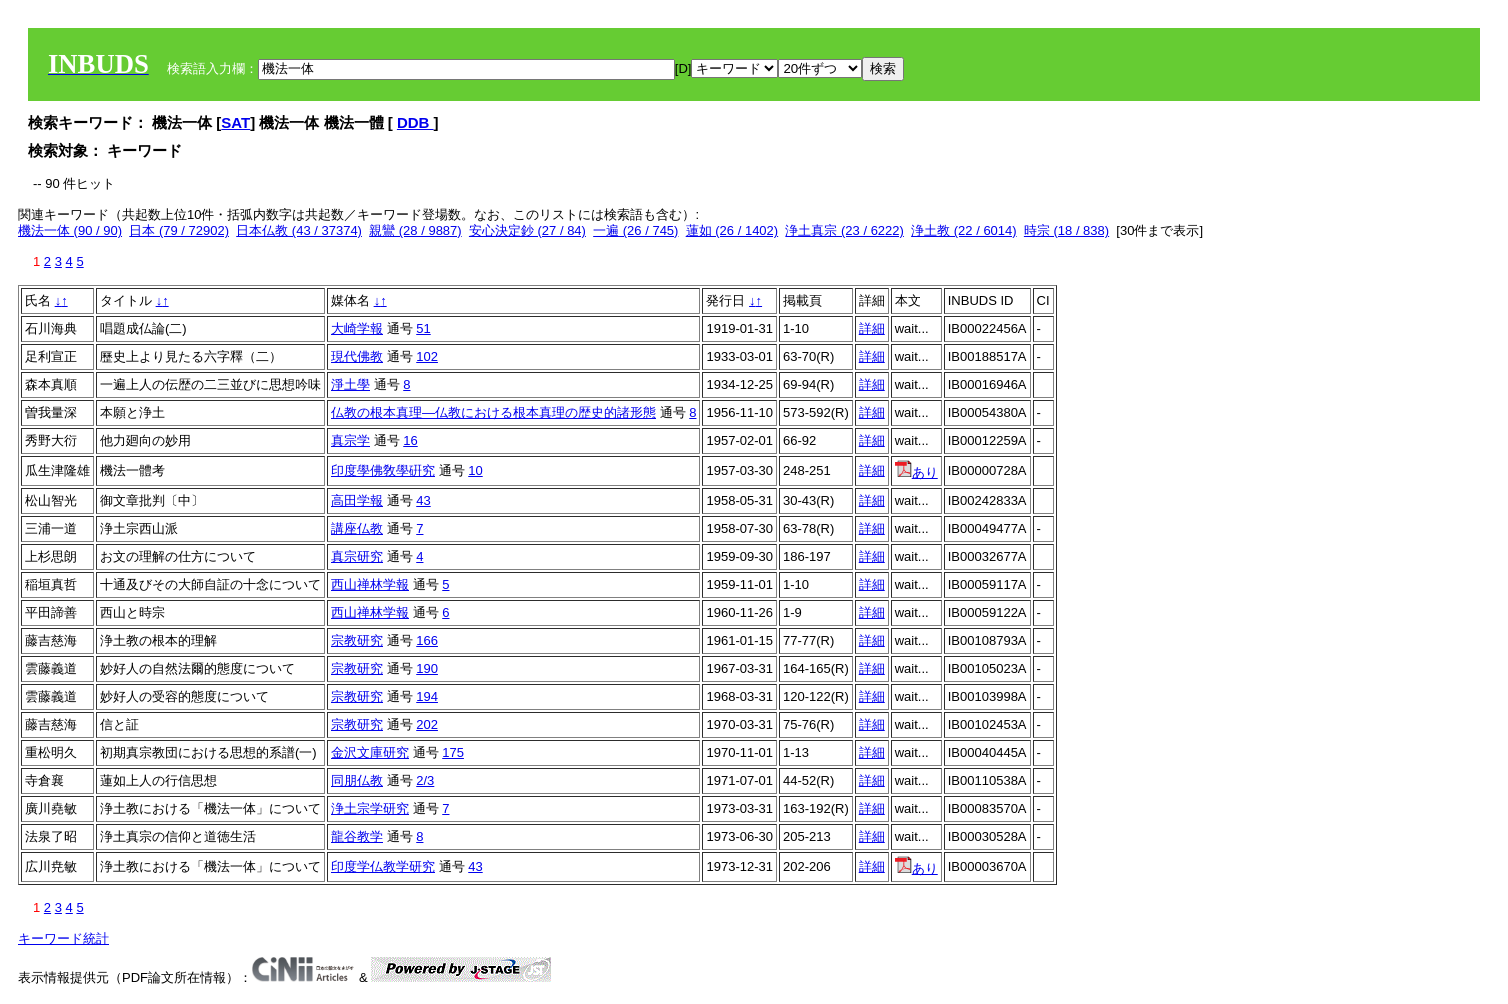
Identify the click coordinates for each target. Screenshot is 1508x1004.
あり (916, 472)
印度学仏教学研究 (383, 866)
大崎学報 (357, 328)
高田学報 (357, 500)
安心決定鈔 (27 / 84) (527, 230)
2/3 (425, 780)
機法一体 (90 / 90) (70, 230)
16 (410, 440)
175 (453, 752)
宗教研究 (357, 640)
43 (423, 500)
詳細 (872, 328)
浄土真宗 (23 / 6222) (844, 230)
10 (475, 470)
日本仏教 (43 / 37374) (299, 230)
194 (427, 696)
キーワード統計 (63, 938)
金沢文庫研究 (370, 752)
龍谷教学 (357, 836)
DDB (415, 122)
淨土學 (350, 384)
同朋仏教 (357, 780)
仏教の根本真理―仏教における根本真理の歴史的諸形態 (493, 412)
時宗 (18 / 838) (1066, 230)
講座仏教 (357, 528)
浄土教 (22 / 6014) (964, 230)
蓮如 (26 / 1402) (732, 230)
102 (427, 356)
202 (427, 724)
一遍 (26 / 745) (635, 230)
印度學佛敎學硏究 (383, 470)
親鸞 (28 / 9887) (415, 230)
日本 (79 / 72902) (179, 230)
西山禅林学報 (370, 584)
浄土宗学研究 (370, 808)
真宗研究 (357, 556)
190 (427, 668)
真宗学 (350, 440)
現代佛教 (357, 356)
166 (427, 640)
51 (423, 328)
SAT (235, 122)
